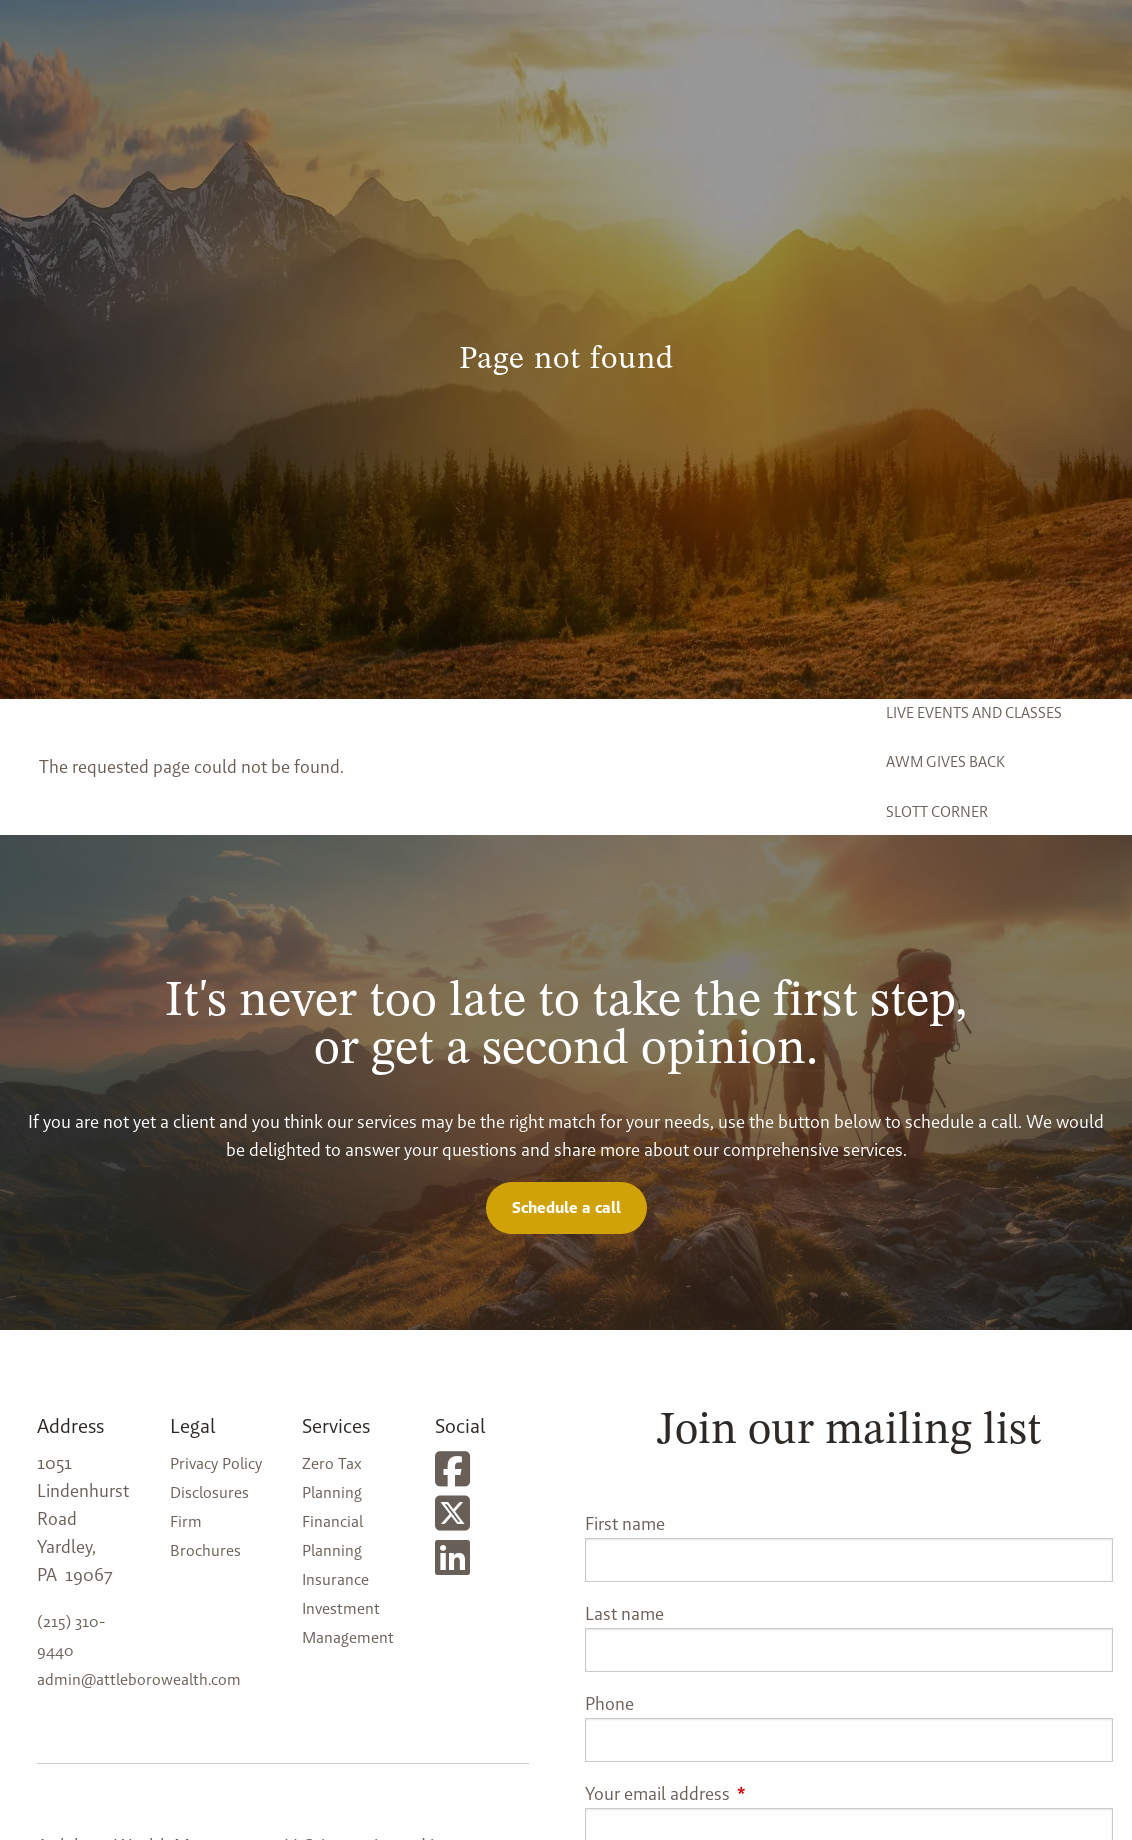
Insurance (335, 1579)
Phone (609, 1703)
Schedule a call (566, 1207)
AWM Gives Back (945, 761)
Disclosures (209, 1492)
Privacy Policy (216, 1463)
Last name (624, 1613)
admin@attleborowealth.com (139, 1679)
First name (625, 1523)
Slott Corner (937, 811)
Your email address (738, 1793)
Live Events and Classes (974, 712)
